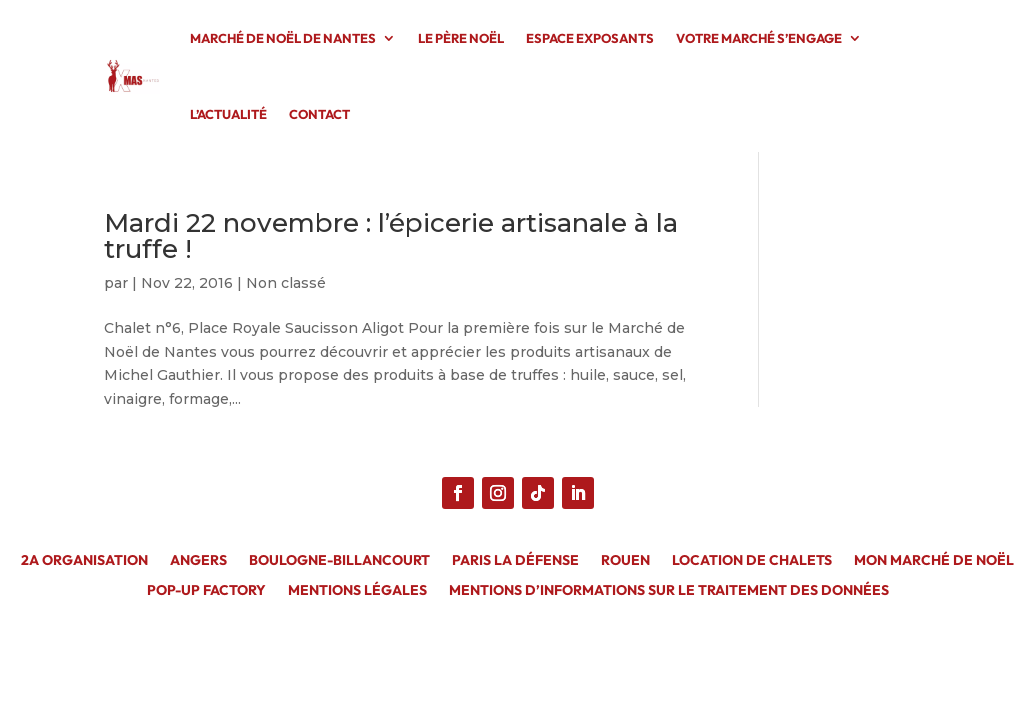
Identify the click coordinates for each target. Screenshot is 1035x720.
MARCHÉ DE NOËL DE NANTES (283, 38)
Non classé (286, 283)
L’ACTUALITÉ (228, 114)
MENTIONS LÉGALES (357, 591)
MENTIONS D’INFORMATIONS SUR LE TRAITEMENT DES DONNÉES (669, 591)
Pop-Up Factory (206, 591)
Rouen (625, 561)
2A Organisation (84, 561)
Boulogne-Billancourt (339, 561)
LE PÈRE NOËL (461, 38)
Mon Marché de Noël (934, 561)
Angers (198, 561)
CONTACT (319, 114)
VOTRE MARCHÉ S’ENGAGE (759, 38)
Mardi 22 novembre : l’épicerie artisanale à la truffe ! (391, 236)
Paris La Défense (515, 561)
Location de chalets (752, 561)
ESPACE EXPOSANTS (590, 38)
